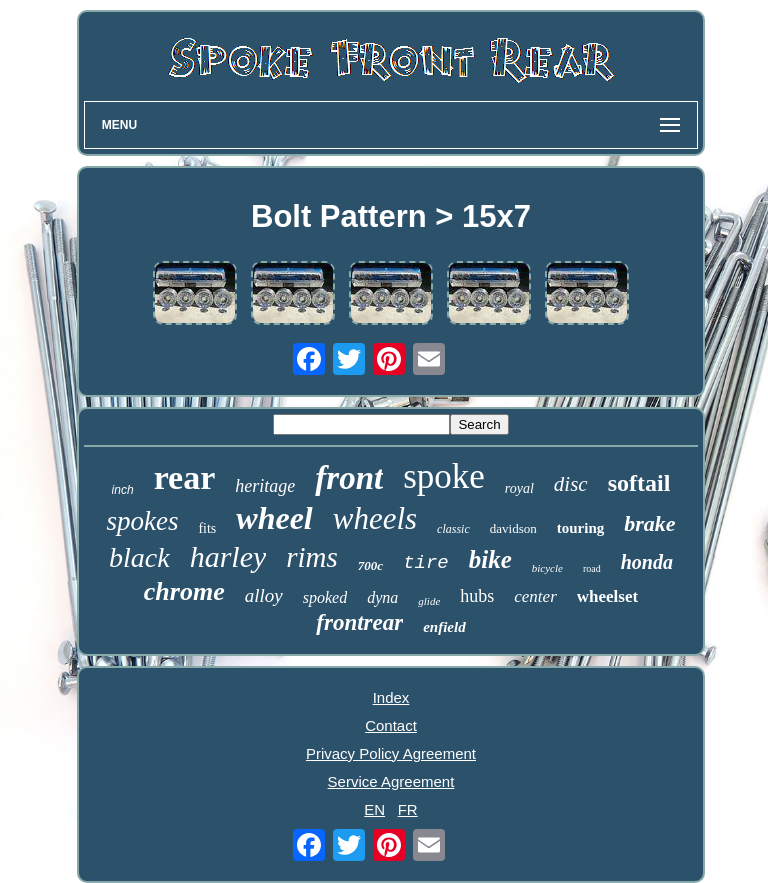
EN (374, 809)
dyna (382, 597)
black (139, 557)
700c (370, 565)
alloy (264, 595)
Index (391, 697)
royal (519, 488)
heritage (265, 486)
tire (426, 563)
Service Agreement (391, 781)
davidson (513, 528)
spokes (142, 521)
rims (312, 557)
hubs (477, 596)
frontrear (359, 622)
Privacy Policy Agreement (391, 753)
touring (581, 528)
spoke (444, 476)
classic (453, 529)
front (349, 478)
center (535, 596)
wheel (274, 518)
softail (639, 483)
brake (649, 523)
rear (185, 477)
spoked (325, 597)
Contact (391, 725)
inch (123, 490)
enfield (444, 627)
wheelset (607, 596)
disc (571, 484)
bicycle (547, 568)
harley (228, 556)
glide (429, 601)
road (592, 568)
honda (647, 562)
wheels (375, 518)
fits (207, 528)
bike (490, 559)
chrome (184, 591)
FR (408, 809)
